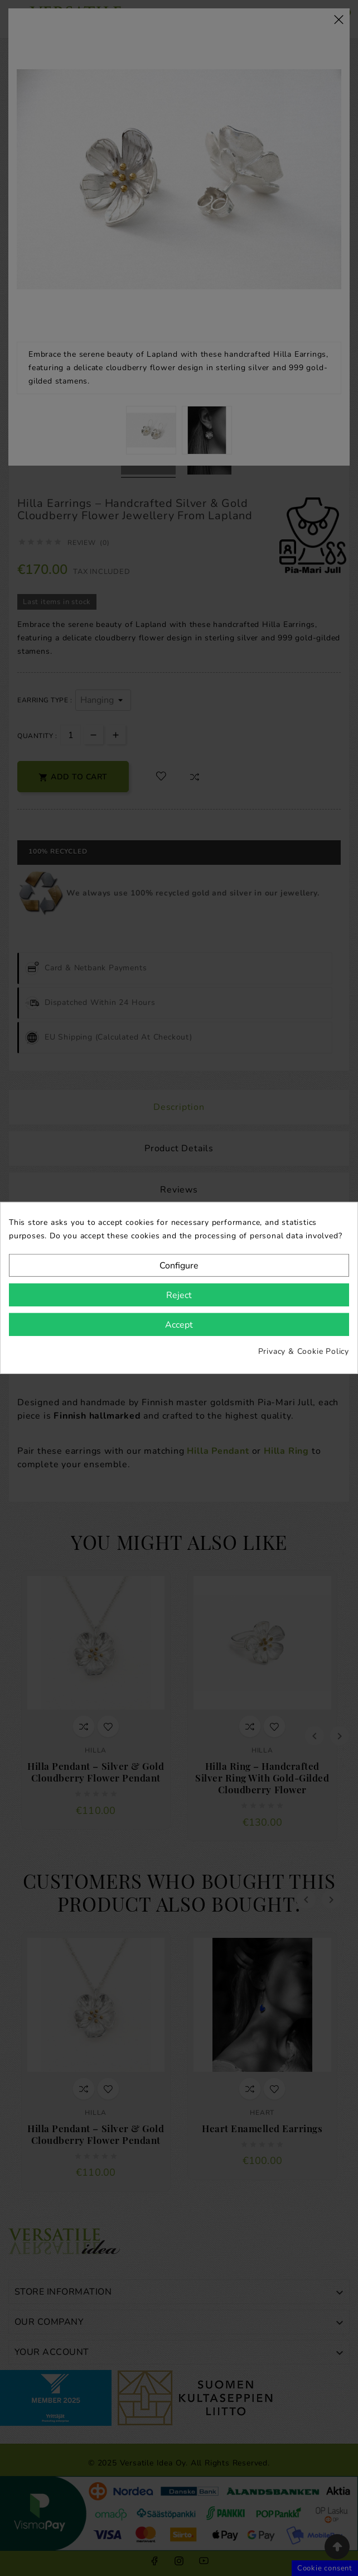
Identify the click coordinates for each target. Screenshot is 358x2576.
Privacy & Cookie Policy (303, 1351)
